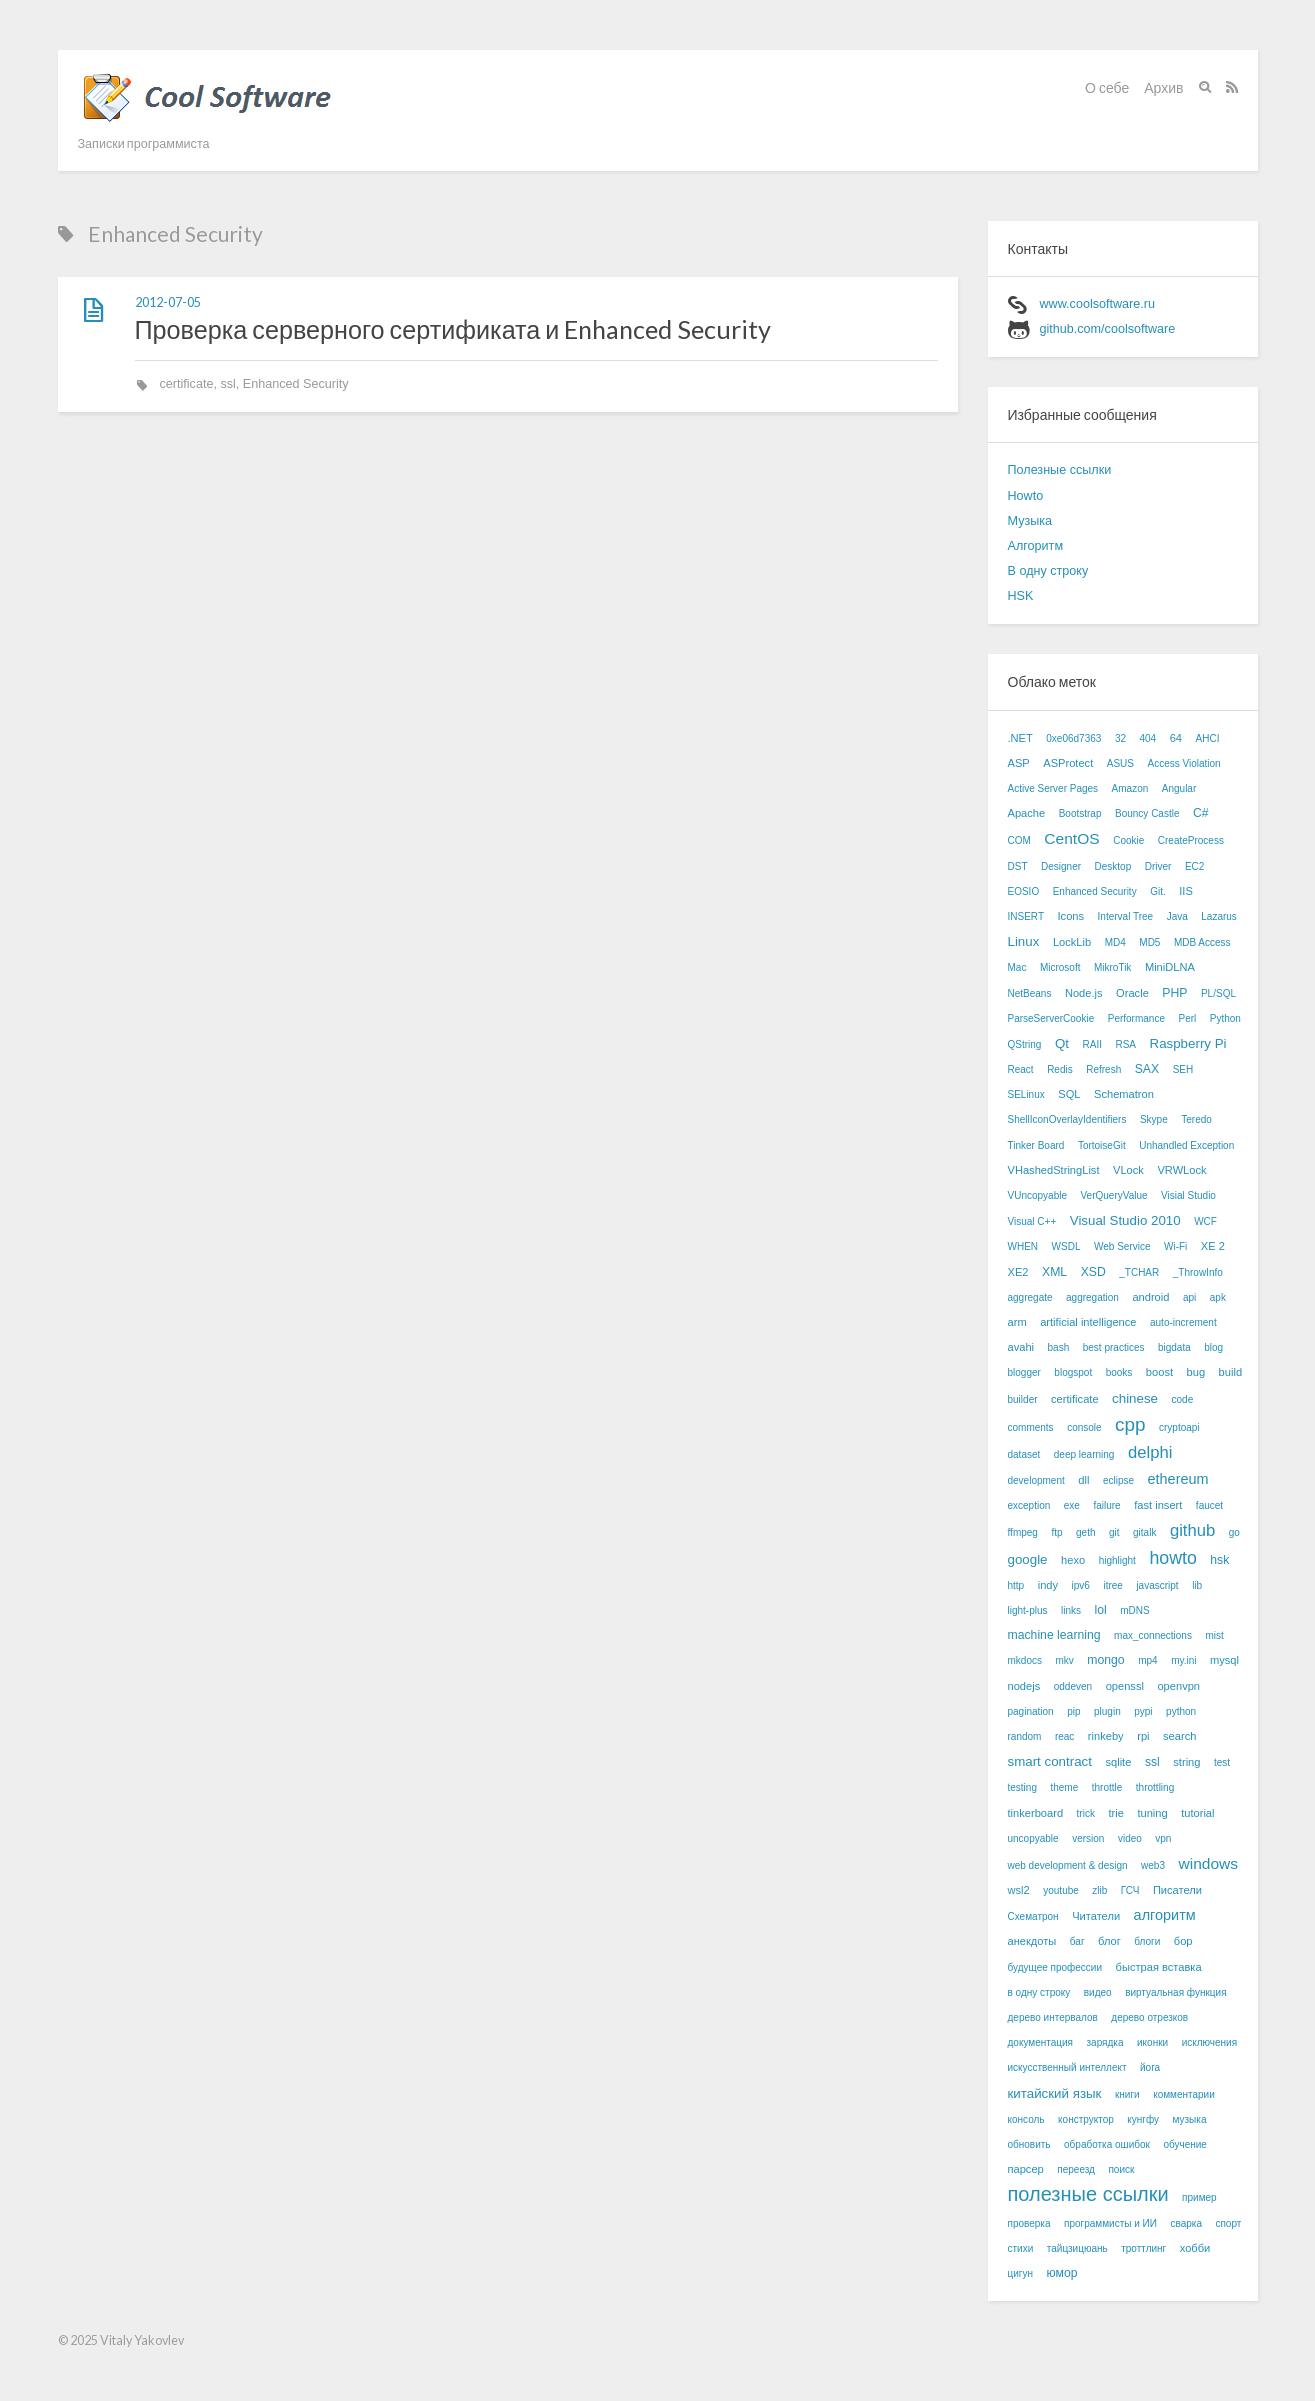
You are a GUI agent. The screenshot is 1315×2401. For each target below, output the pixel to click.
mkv (1064, 1660)
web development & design (1068, 1865)
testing (1022, 1787)
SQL (1069, 1094)
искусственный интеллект (1067, 2067)
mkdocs (1025, 1660)
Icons (1071, 916)
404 (1148, 738)
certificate (187, 384)
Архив (1163, 87)
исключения (1209, 2042)
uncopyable (1033, 1838)
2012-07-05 (168, 302)
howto (1172, 1558)
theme (1064, 1787)
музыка (1190, 2119)
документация (1041, 2042)
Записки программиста (144, 143)
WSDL (1066, 1246)
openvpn (1178, 1686)
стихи (1021, 2248)
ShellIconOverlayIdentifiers (1067, 1119)
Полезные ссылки (1060, 470)
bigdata (1174, 1347)
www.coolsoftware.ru (1097, 304)
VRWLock (1181, 1170)
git (1114, 1532)
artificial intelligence (1088, 1322)
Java (1177, 916)
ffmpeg (1023, 1532)
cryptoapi (1179, 1427)
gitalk (1144, 1532)
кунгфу (1143, 2119)
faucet (1209, 1505)
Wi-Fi (1175, 1246)
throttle (1107, 1787)
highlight (1117, 1560)
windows (1208, 1863)
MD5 (1149, 942)
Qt (1062, 1043)
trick (1086, 1813)
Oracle (1132, 993)
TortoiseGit (1102, 1145)
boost (1159, 1372)
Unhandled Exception (1186, 1145)
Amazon (1130, 788)
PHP (1174, 993)
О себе (1107, 87)
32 (1120, 738)
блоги (1147, 1941)
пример (1199, 2197)
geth (1085, 1532)
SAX (1147, 1069)
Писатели (1177, 1890)
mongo (1105, 1660)
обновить (1029, 2144)
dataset (1024, 1454)
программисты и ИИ (1110, 2223)
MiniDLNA (1170, 967)
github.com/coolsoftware (1108, 329)
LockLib (1072, 942)
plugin (1107, 1711)
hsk (1219, 1560)
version (1088, 1838)
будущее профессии (1055, 1967)
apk (1218, 1297)
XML (1054, 1272)
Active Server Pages (1053, 788)
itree (1112, 1585)
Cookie (1128, 840)
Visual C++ (1032, 1221)
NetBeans (1030, 993)
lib (1197, 1585)
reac (1064, 1736)
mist (1214, 1635)
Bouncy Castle (1147, 813)
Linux (1024, 941)
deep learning (1084, 1454)
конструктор (1086, 2119)
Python (1225, 1018)
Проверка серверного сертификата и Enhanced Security (453, 329)
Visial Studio (1188, 1195)
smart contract (1050, 1761)
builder (1023, 1399)
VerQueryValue (1113, 1195)
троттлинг (1143, 2248)
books (1119, 1372)
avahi (1021, 1347)
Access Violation (1183, 763)
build (1230, 1372)
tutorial (1197, 1813)
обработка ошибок (1107, 2144)
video (1130, 1838)
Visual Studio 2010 (1125, 1220)
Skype (1154, 1119)
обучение (1185, 2144)
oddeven (1073, 1686)
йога (1150, 2067)
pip (1073, 1711)
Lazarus (1219, 916)
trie (1115, 1813)
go (1234, 1532)
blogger (1024, 1372)
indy (1048, 1585)
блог (1109, 1941)
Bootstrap (1080, 813)
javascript (1157, 1585)
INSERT (1026, 916)
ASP (1019, 763)
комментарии (1184, 2094)
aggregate (1030, 1297)
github (1192, 1530)
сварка (1185, 2223)
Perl (1187, 1018)
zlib (1099, 1890)
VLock (1128, 1170)
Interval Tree (1126, 916)
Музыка (1030, 521)
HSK (1021, 596)
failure (1106, 1505)
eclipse (1118, 1480)
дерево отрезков (1149, 2017)
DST (1018, 866)
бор (1183, 1941)
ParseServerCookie (1051, 1018)
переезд (1076, 2169)
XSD (1093, 1272)
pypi (1143, 1711)
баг (1077, 1941)
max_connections (1153, 1635)
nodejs (1024, 1686)
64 (1176, 738)
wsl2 (1019, 1890)
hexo (1073, 1560)
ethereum (1178, 1479)
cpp (1130, 1424)
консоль (1026, 2119)
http (1016, 1585)
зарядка (1105, 2042)
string (1186, 1762)
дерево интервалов (1053, 2017)
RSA (1125, 1044)
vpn (1163, 1838)
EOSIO (1024, 891)
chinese (1135, 1398)
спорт (1228, 2223)
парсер (1026, 2169)
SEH (1183, 1069)
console (1084, 1427)
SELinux (1026, 1094)
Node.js (1084, 993)
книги (1127, 2094)
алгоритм (1165, 1915)
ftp (1056, 1532)
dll (1083, 1480)
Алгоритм (1036, 546)
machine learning (1054, 1635)
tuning (1152, 1813)
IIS (1186, 891)
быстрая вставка (1159, 1967)
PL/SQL (1218, 993)
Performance (1136, 1018)
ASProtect (1068, 763)
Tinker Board (1036, 1145)
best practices (1114, 1347)
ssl (227, 384)
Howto (1026, 496)
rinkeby (1106, 1736)
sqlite (1118, 1762)
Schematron (1124, 1094)
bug (1196, 1372)
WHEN (1023, 1246)
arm (1017, 1322)
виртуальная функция (1175, 1992)
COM (1019, 840)
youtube (1061, 1890)
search (1179, 1736)
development (1036, 1480)
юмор (1061, 2273)
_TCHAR (1139, 1272)
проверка (1029, 2223)
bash (1059, 1347)
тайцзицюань (1077, 2248)
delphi (1150, 1452)
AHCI (1208, 738)
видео (1098, 1992)
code (1183, 1399)
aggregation (1092, 1297)
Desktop (1113, 866)
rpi (1143, 1736)
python (1181, 1711)
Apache (1027, 813)
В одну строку (1048, 571)
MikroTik (1112, 967)
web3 (1153, 1865)
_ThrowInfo (1198, 1272)
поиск (1121, 2169)
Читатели (1096, 1916)
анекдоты (1032, 1941)
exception (1029, 1505)
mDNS (1134, 1610)
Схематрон (1033, 1916)
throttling (1155, 1787)
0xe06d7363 (1073, 738)
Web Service (1122, 1246)
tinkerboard (1036, 1813)
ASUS (1120, 763)
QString (1025, 1044)
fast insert (1158, 1505)
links (1071, 1610)
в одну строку (1039, 1992)
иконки (1152, 2042)
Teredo (1196, 1119)
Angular (1179, 788)
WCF (1205, 1221)
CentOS (1071, 838)
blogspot (1073, 1372)
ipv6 (1081, 1585)
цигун (1020, 2273)
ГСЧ (1130, 1890)
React (1021, 1069)
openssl (1125, 1686)
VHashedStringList (1054, 1170)
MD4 (1115, 942)
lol (1101, 1610)
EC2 (1194, 866)
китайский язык (1055, 2093)
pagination (1031, 1711)
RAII (1091, 1044)
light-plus (1028, 1610)
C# (1201, 813)
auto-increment (1183, 1322)
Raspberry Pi (1188, 1043)
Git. (1158, 891)
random (1025, 1736)
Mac (1017, 967)
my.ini (1183, 1660)
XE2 (1018, 1272)
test (1222, 1762)
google (1028, 1559)
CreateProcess (1191, 840)
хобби (1195, 2248)
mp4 (1147, 1660)
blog (1213, 1347)
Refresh (1103, 1069)
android (1150, 1297)
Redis (1060, 1069)
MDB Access (1202, 942)
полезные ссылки (1088, 2194)
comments (1031, 1427)
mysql (1224, 1660)
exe (1072, 1505)
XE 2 (1213, 1246)
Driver (1158, 866)
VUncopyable (1037, 1195)
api (1189, 1297)
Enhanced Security (296, 384)
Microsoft (1060, 967)
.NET (1020, 738)
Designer (1061, 866)
